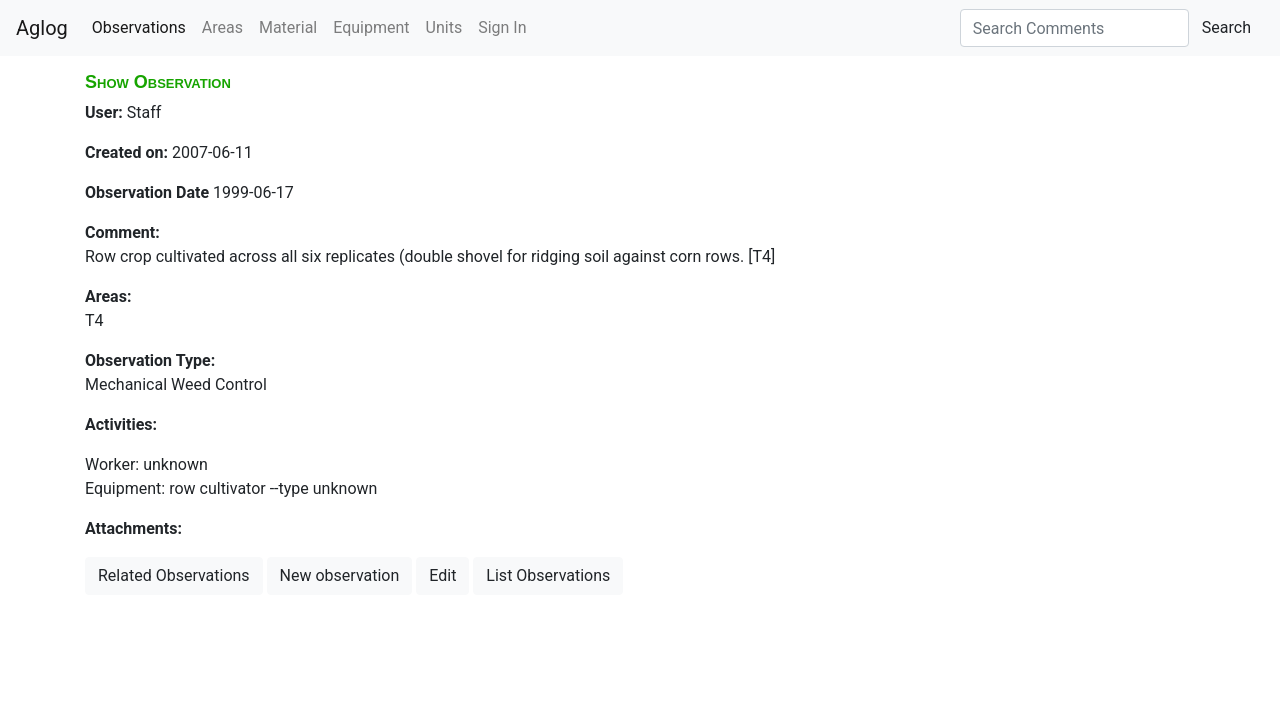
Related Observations (174, 575)
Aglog (42, 28)
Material (288, 27)
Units (444, 27)
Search (1226, 27)
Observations (139, 27)
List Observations (548, 575)
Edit (442, 575)
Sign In (502, 27)
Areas (222, 27)
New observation (340, 575)
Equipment (371, 27)
